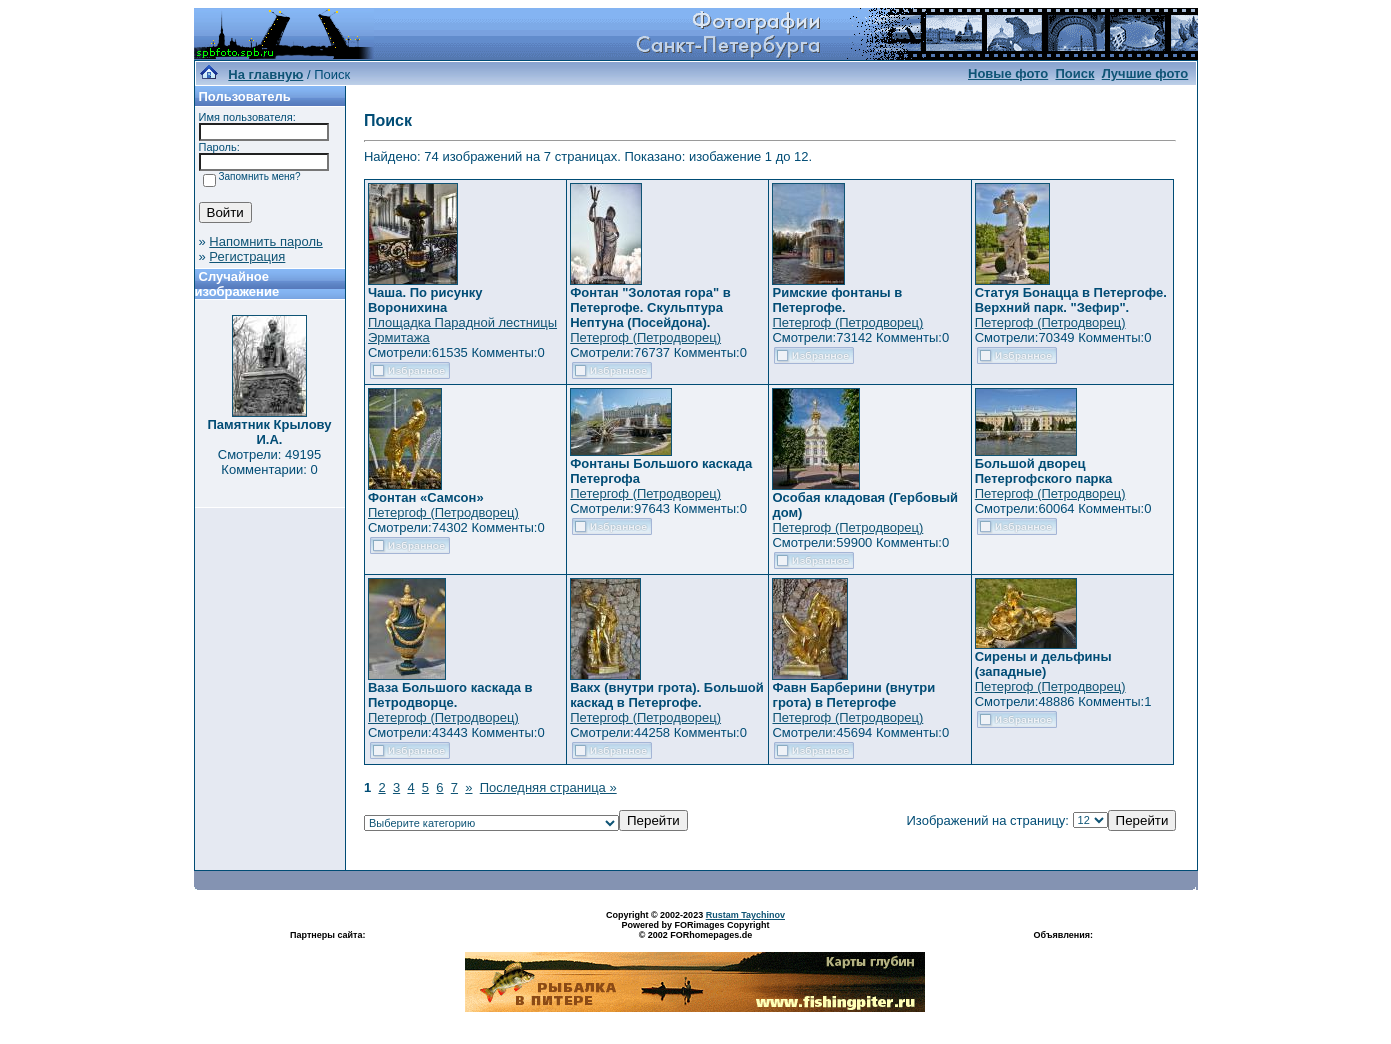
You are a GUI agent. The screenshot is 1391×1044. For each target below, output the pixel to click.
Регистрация (247, 256)
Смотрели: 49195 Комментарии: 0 (269, 462)
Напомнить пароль (265, 241)
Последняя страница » (548, 787)
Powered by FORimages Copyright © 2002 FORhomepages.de (695, 930)
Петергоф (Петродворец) (645, 337)
